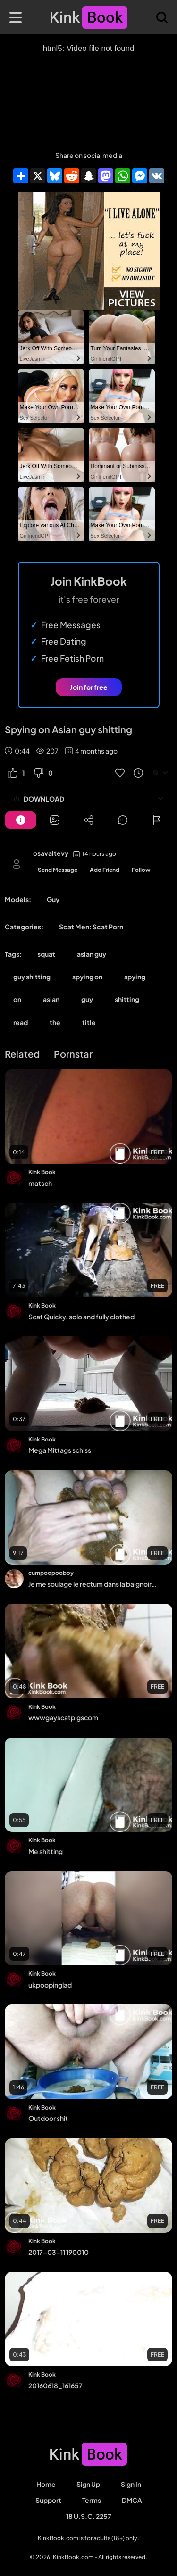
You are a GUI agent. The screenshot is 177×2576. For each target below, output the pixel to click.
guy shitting (32, 976)
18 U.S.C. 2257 (88, 2516)
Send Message (57, 869)
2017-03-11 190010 (58, 2252)
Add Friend (104, 869)
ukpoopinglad (50, 1984)
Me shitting (45, 1851)
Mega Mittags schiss (59, 1450)
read (20, 1022)
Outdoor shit (48, 2118)
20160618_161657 (55, 2385)
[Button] (20, 820)
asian (51, 999)
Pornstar (73, 1054)
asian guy (91, 954)
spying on (87, 976)
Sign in (131, 2484)
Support (48, 2500)
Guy (53, 899)
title (89, 1022)
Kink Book (42, 1172)
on (17, 999)
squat (46, 954)
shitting (127, 999)
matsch (40, 1183)
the (55, 1022)
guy (87, 999)
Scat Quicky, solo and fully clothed (81, 1316)
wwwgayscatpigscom (63, 1717)
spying (134, 976)
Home (46, 2484)
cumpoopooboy (51, 1572)
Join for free (89, 687)
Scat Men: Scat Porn (91, 926)
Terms (91, 2500)
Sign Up (88, 2484)
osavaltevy (50, 853)
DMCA (132, 2500)
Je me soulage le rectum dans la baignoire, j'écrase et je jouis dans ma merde (93, 1584)
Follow (141, 869)
